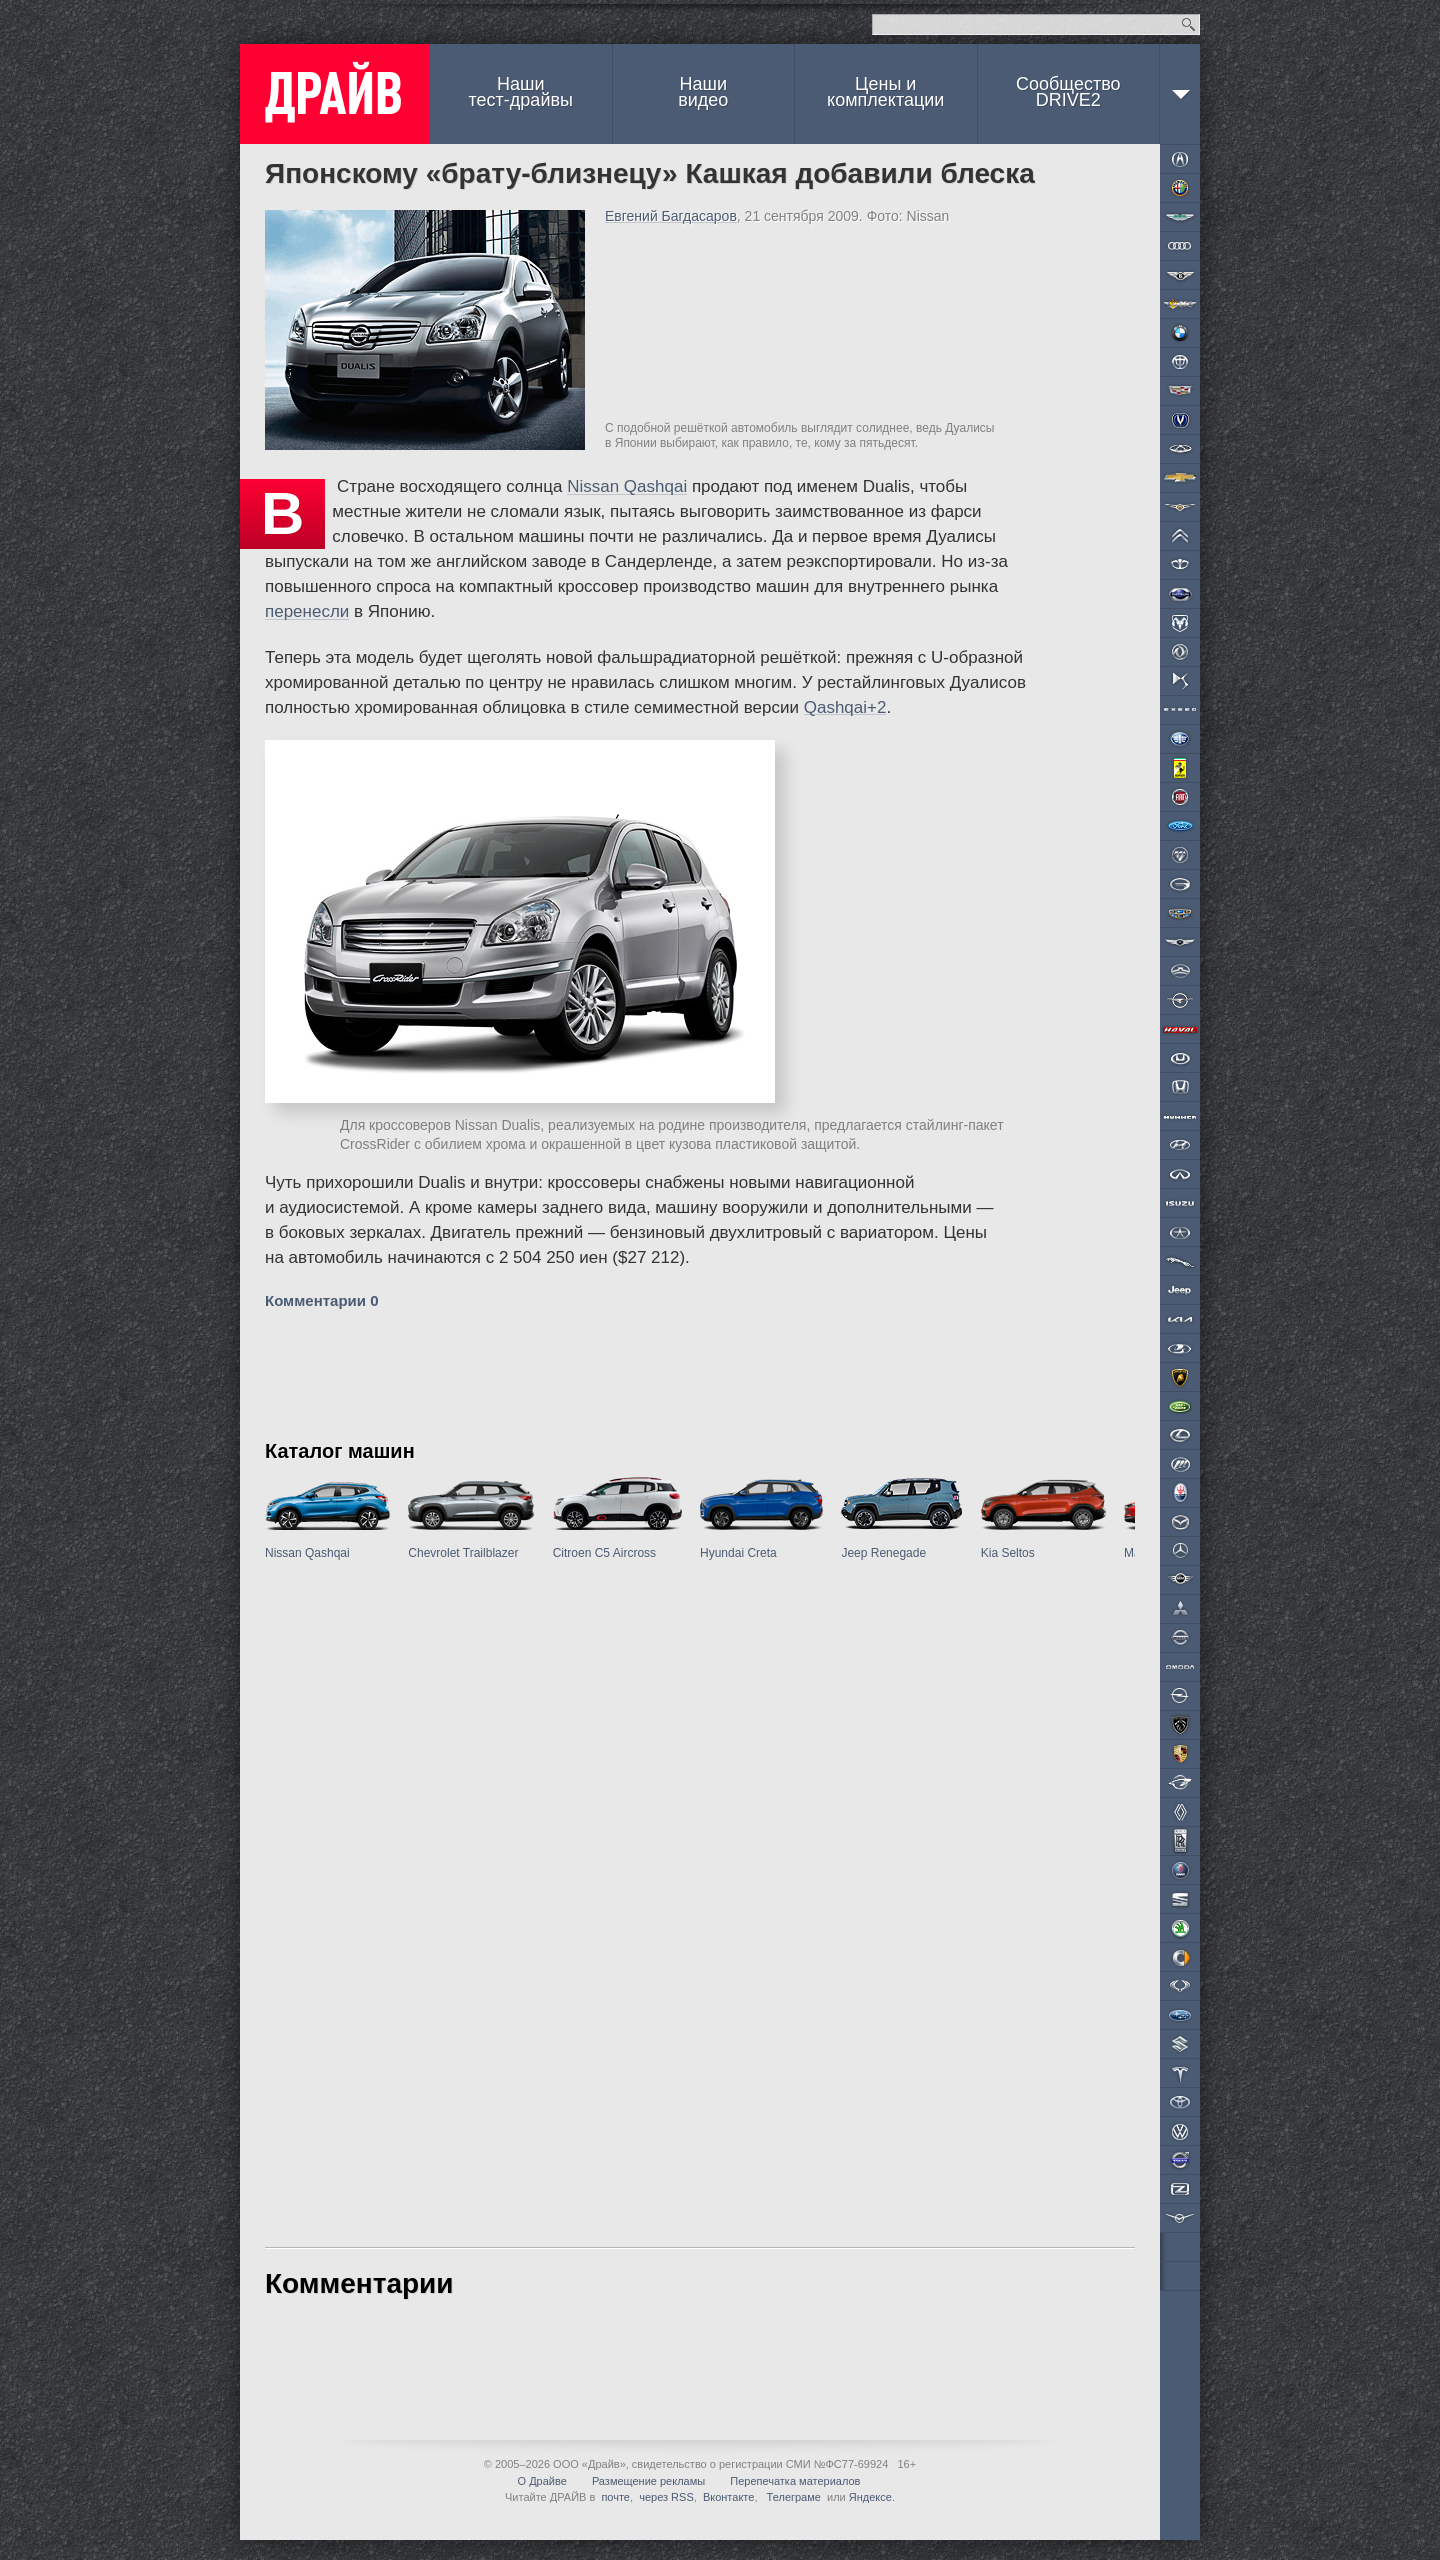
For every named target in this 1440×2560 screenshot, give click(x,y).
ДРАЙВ (335, 94)
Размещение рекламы (648, 2481)
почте (615, 2497)
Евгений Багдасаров (671, 216)
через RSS (666, 2497)
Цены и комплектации (885, 92)
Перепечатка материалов (795, 2481)
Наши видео (703, 92)
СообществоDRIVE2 (1068, 92)
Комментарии (322, 1300)
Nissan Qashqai (627, 486)
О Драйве (542, 2481)
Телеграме (792, 2497)
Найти (1188, 24)
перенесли (307, 611)
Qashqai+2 (845, 707)
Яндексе (870, 2497)
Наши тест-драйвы (521, 92)
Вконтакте (728, 2497)
